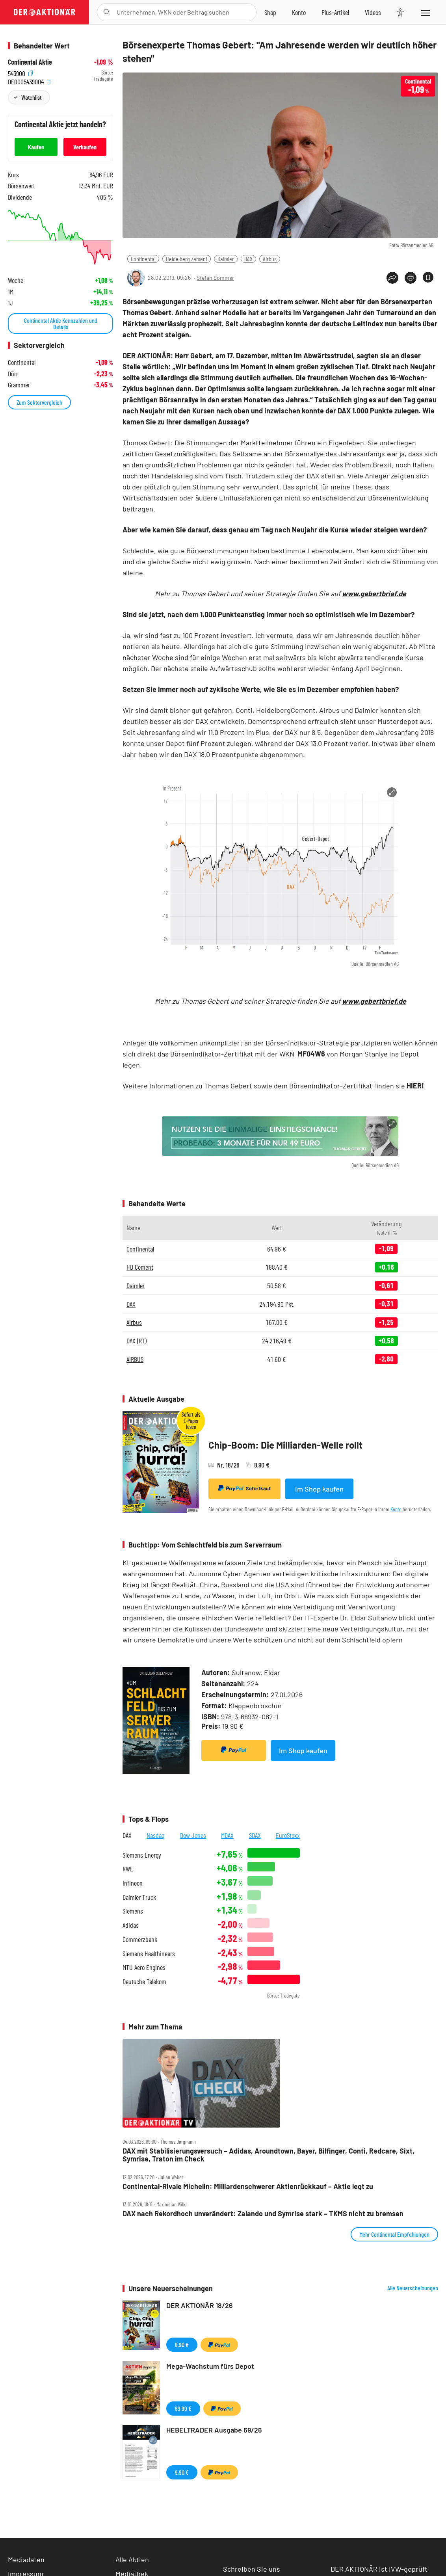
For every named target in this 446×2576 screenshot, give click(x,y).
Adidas (131, 1925)
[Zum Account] (299, 12)
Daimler (225, 258)
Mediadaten (26, 2559)
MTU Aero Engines (144, 1967)
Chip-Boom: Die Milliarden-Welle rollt (285, 1445)
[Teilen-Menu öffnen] (392, 278)
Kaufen (36, 147)
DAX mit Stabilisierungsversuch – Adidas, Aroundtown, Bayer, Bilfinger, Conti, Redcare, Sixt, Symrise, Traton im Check (268, 2155)
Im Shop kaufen (319, 1488)
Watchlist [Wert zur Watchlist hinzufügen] (31, 97)
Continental (143, 258)
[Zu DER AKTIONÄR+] (335, 12)
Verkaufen (85, 147)
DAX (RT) (136, 1340)
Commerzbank (140, 1939)
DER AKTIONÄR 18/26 (199, 2305)
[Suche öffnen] (106, 12)
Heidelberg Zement (186, 258)
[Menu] (425, 12)
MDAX (227, 1835)
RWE (128, 1869)
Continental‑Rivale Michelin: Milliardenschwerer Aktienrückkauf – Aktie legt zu (248, 2186)
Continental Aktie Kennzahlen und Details (60, 323)
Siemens (133, 1911)
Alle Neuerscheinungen (412, 2287)
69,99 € (183, 2408)
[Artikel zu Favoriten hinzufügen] (428, 277)
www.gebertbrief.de (374, 593)
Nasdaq (156, 1835)
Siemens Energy (142, 1855)
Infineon (133, 1883)
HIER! (415, 1085)
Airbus (270, 258)
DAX (248, 258)
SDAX (255, 1835)
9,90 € (182, 2472)
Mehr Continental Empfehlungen (394, 2234)
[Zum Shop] (270, 12)
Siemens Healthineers (149, 1953)
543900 (20, 72)
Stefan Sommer (215, 277)
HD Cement (139, 1267)
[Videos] (373, 12)
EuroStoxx (288, 1835)
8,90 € (182, 2344)
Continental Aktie (30, 62)
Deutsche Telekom (144, 1981)
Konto (395, 1509)
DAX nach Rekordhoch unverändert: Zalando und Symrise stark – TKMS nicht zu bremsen (263, 2214)
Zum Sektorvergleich (39, 402)
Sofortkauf (244, 1488)
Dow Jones (193, 1835)
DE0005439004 (29, 81)
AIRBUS (134, 1359)
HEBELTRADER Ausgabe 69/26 (214, 2429)
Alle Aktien (132, 2559)
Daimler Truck (139, 1897)
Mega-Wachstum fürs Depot (210, 2366)
